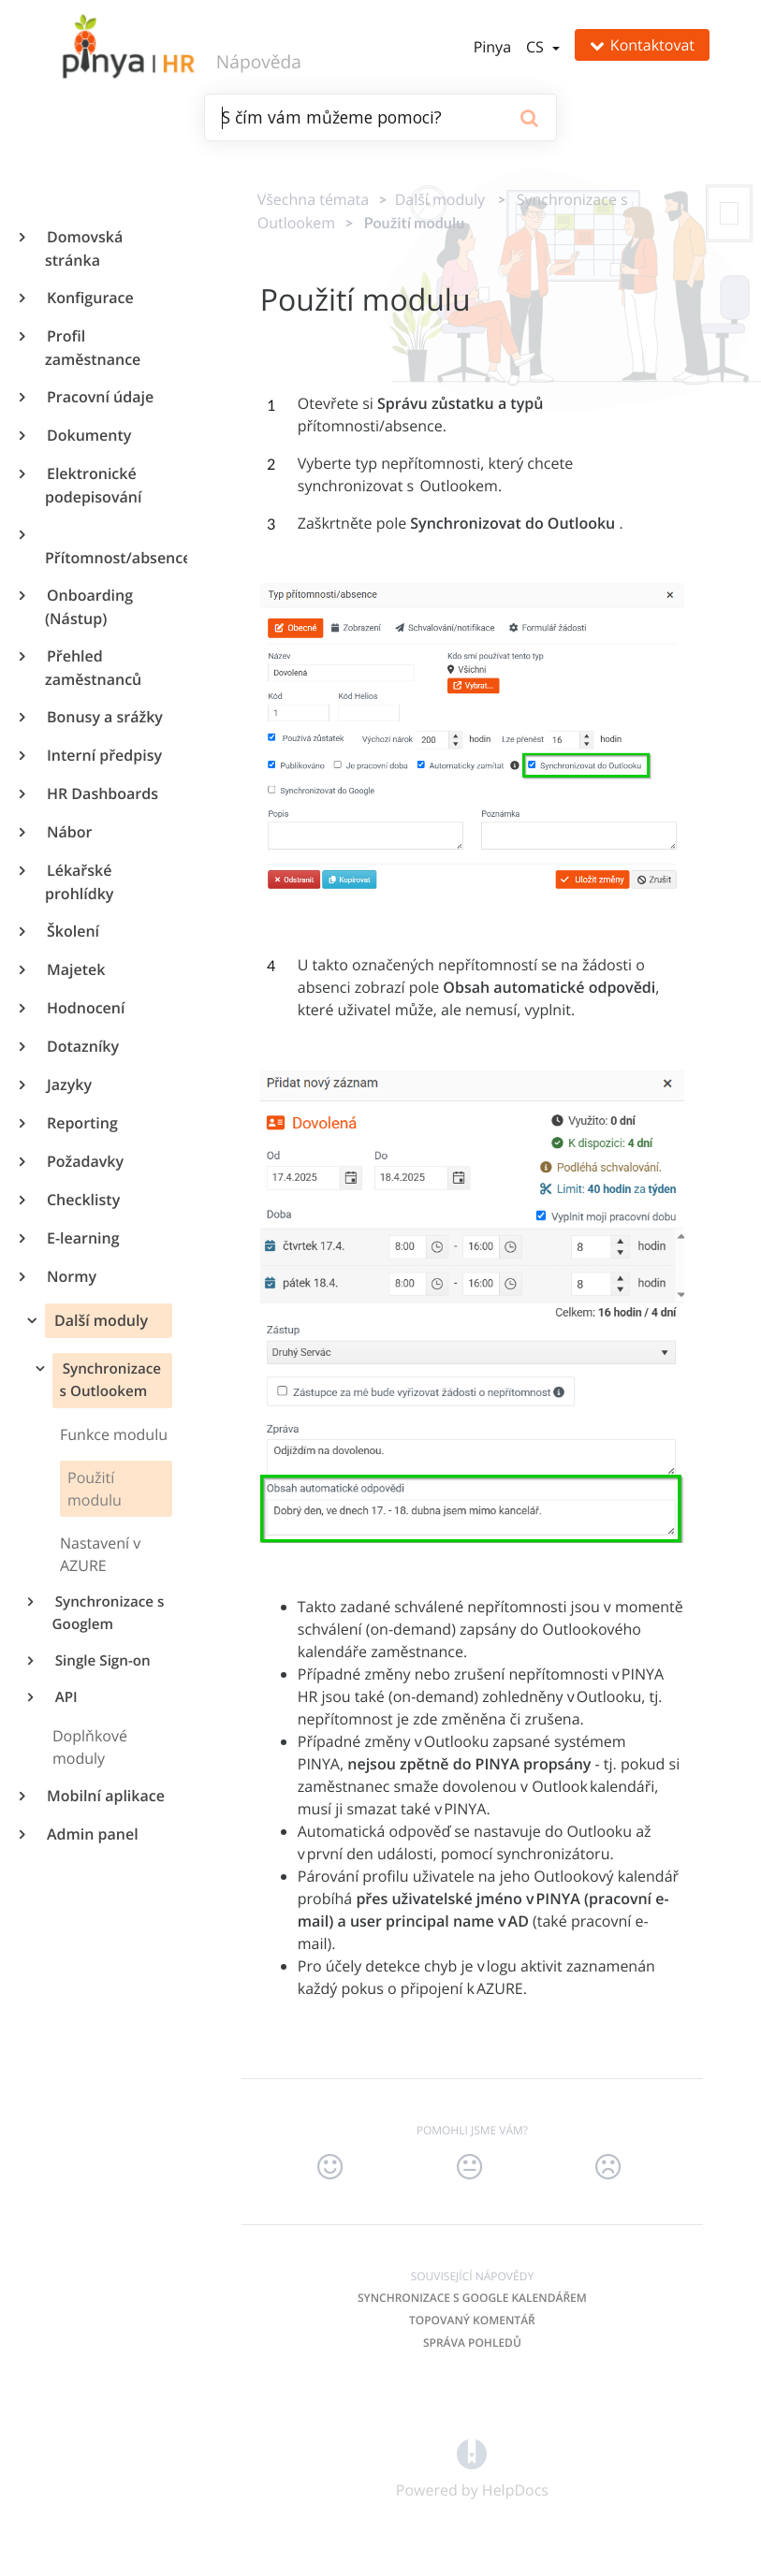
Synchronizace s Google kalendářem (472, 2298)
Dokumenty (88, 435)
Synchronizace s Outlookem (110, 1380)
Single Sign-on (101, 1661)
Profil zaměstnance (92, 348)
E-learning (82, 1238)
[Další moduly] (436, 199)
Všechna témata (313, 199)
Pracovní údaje (99, 396)
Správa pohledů (472, 2342)
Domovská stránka (84, 248)
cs (537, 46)
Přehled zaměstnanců (93, 668)
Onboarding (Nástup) (89, 607)
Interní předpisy (103, 755)
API (65, 1697)
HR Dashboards (101, 793)
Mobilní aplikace (105, 1795)
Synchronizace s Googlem (108, 1613)
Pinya (492, 46)
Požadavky (84, 1161)
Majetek (75, 969)
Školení (72, 931)
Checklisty (82, 1199)
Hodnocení (84, 1007)
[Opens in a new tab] (472, 2452)
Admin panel (92, 1834)
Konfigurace (89, 297)
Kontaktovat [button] (642, 45)
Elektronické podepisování (93, 485)
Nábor (68, 832)
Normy (70, 1276)
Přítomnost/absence (108, 557)
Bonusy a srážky (104, 716)
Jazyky (68, 1084)
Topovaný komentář (472, 2320)
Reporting (81, 1123)
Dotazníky (82, 1046)
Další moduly (99, 1320)
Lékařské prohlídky (79, 882)
